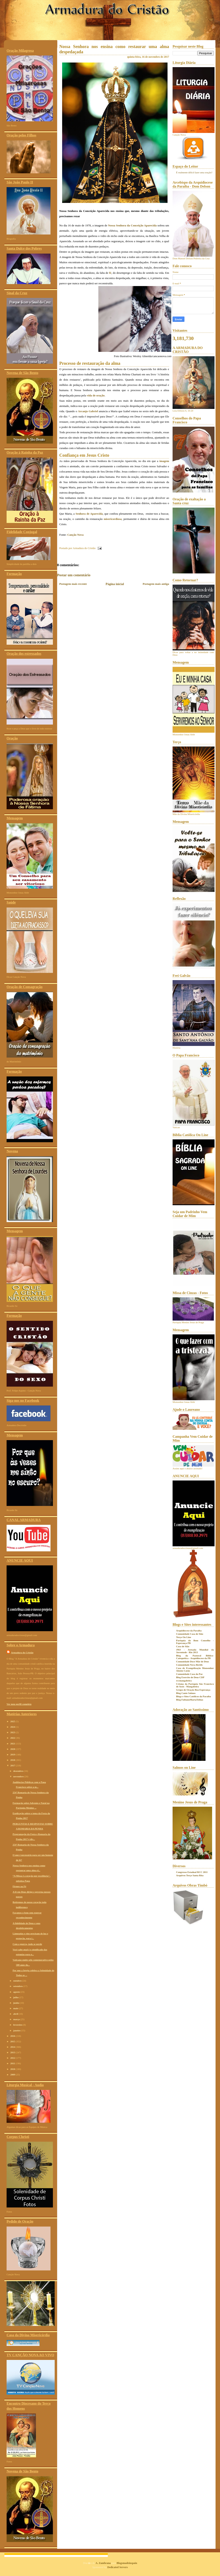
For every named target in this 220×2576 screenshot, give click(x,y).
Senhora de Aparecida (89, 513)
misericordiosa (113, 519)
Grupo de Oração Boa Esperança (193, 1689)
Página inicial (115, 584)
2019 (13, 1754)
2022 (13, 1737)
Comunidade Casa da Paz (189, 1674)
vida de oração (96, 395)
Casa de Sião (182, 1646)
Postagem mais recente (73, 583)
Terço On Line (183, 1637)
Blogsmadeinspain (126, 2563)
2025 (13, 1721)
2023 (13, 1732)
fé (110, 272)
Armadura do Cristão (22, 1652)
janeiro (17, 2030)
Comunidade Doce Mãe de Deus (192, 1661)
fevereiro (18, 2024)
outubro (17, 1980)
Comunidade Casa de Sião (189, 1634)
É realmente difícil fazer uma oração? (194, 172)
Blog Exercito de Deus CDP (190, 1677)
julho (16, 1997)
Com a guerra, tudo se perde (27, 1944)
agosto (16, 1992)
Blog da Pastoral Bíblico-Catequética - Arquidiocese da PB (195, 1656)
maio (16, 2008)
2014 (13, 2047)
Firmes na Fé (19, 1886)
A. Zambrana (103, 2563)
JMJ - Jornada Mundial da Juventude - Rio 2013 (195, 1651)
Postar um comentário (73, 575)
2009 (13, 2074)
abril (16, 2013)
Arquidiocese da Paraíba (189, 1630)
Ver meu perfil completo (19, 1704)
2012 (13, 2058)
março (16, 2019)
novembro (18, 1776)
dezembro (18, 1771)
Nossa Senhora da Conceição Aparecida (132, 225)
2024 (13, 1727)
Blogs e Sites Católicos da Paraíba (193, 1696)
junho (16, 2002)
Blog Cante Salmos (186, 1693)
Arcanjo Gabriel (88, 411)
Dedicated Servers (117, 2567)
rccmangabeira (184, 1680)
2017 (13, 1765)
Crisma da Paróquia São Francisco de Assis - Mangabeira (195, 1685)
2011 (13, 2063)
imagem (164, 461)
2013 (13, 2052)
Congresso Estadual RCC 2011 (192, 1872)
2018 (13, 1760)
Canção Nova (75, 534)
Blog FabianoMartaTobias (189, 1699)
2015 (13, 2041)
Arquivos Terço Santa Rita (190, 1875)
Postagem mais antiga (156, 583)
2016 (13, 2036)
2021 (13, 1743)
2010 (13, 2069)
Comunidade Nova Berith (189, 1664)
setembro (18, 1986)
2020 (13, 1749)
